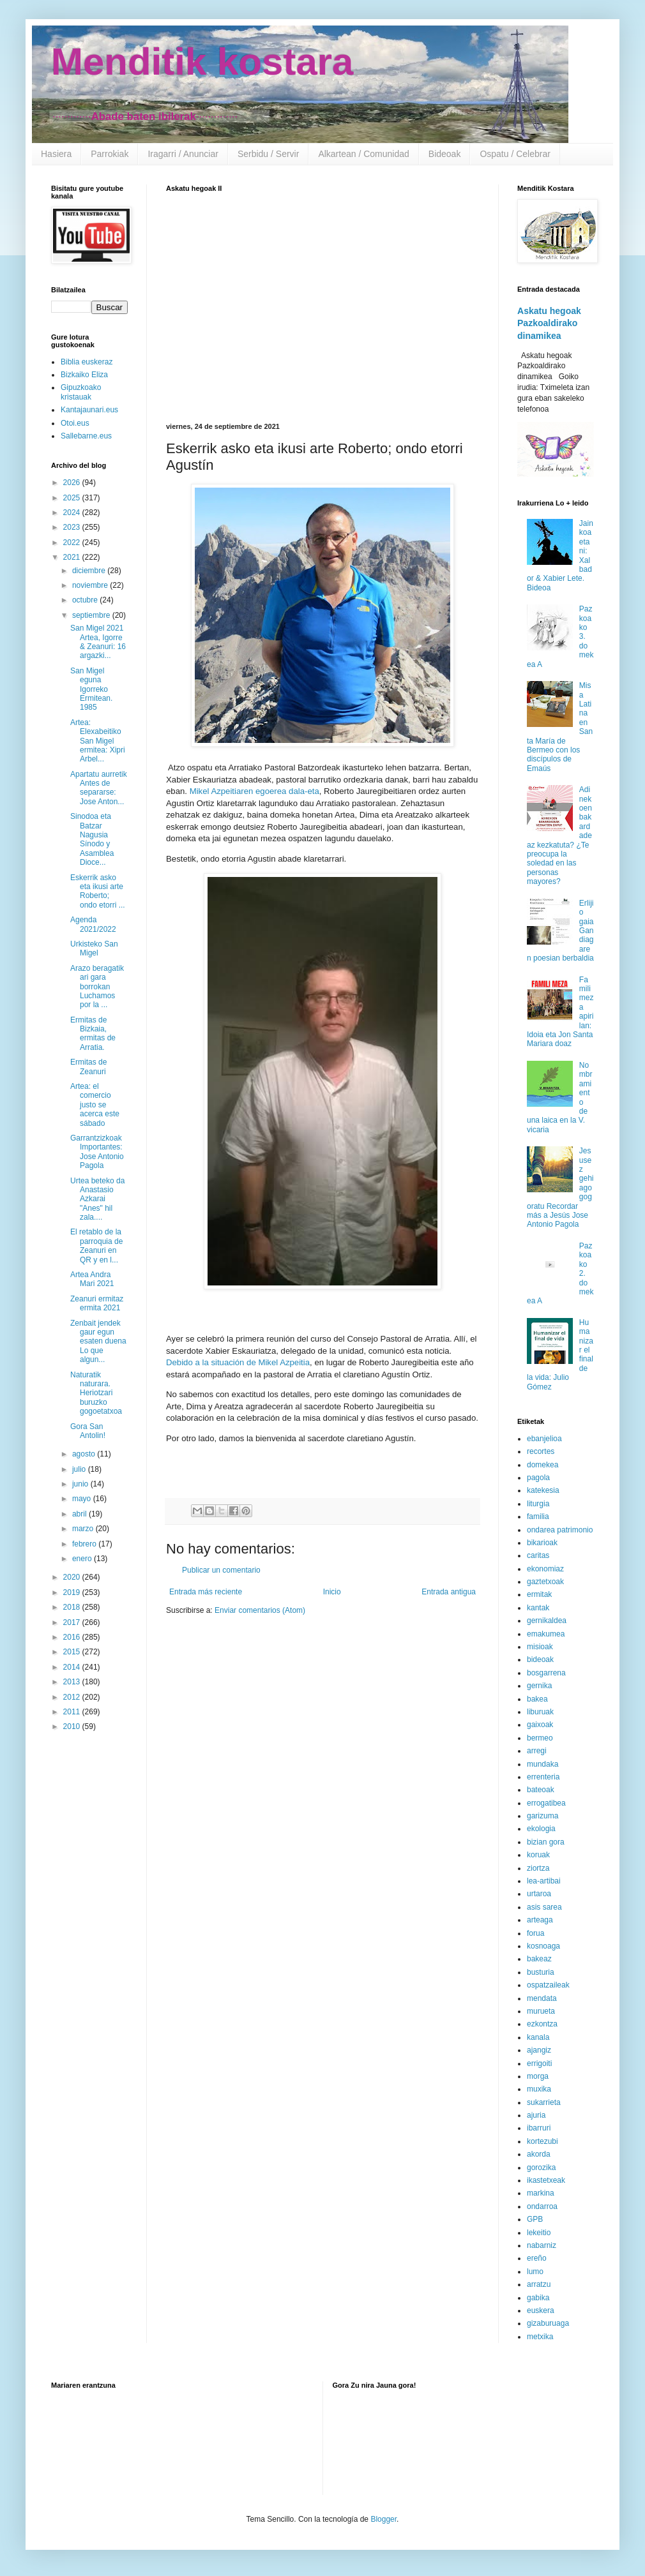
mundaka (542, 1764)
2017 (72, 1622)
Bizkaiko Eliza (84, 374)
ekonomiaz (545, 1568)
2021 (72, 557)
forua (535, 1933)
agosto (84, 1453)
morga (538, 2076)
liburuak (540, 1711)
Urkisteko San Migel (94, 948)
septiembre (92, 615)
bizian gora (546, 1842)
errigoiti (539, 2063)
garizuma (542, 1815)
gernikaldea (546, 1620)
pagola (538, 1477)
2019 (72, 1592)
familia (538, 1516)
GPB (535, 2219)
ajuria (536, 2115)
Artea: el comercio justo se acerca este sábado (94, 1105)
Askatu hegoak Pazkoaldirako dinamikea (549, 323)
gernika (539, 1685)
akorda (538, 2154)
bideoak (540, 1659)
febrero (85, 1543)
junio (81, 1483)
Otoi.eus (75, 423)
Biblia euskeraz (86, 361)
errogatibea (546, 1803)
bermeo (540, 1738)
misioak (540, 1646)
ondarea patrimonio (560, 1529)
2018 (72, 1607)
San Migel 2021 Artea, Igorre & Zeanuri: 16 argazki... (98, 642)
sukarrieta (544, 2102)
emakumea (546, 1633)
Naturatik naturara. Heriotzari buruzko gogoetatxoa (96, 1393)
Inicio (332, 1591)
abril (80, 1513)
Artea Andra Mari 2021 (92, 1279)
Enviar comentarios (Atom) (260, 1610)
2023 (72, 527)
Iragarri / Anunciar (183, 154)
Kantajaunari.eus (89, 409)
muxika (539, 2089)
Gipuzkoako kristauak (81, 392)
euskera (540, 2310)
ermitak (539, 1594)
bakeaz (539, 1958)
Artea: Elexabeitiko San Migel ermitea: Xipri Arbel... (97, 741)
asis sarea (544, 1907)
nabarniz (541, 2245)
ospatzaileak (548, 1985)
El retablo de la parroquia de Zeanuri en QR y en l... (96, 1245)
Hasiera (56, 154)
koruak (538, 1854)
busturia (540, 1972)
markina (540, 2193)
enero (83, 1558)
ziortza (538, 1868)
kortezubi (542, 2141)
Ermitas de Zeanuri (88, 1066)
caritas (538, 1555)
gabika (538, 2297)
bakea (537, 1699)
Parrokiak (109, 154)
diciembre (89, 570)
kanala (538, 2037)
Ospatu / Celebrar (515, 154)
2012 (72, 1697)
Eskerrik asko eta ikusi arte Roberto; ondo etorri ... (97, 891)
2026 (72, 482)
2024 (72, 512)
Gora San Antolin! (87, 1431)
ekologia (541, 1828)
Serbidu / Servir (268, 154)
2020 (72, 1577)
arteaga (540, 1919)
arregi (537, 1750)
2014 (72, 1667)
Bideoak (445, 154)
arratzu (538, 2284)
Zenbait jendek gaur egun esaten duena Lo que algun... (98, 1342)
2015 (72, 1651)
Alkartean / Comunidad (363, 154)
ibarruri (538, 2127)
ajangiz (539, 2050)
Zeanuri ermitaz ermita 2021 (96, 1303)
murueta (541, 2011)
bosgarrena (546, 1672)
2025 (72, 497)
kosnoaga (543, 1946)
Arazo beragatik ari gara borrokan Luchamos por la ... (97, 987)
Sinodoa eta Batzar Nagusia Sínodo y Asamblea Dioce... (92, 839)
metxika (540, 2336)
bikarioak (542, 1542)
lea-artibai (544, 1880)
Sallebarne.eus (86, 435)
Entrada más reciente (205, 1591)
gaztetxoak (545, 1581)
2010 (72, 1726)
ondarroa (542, 2206)
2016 (72, 1637)
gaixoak (540, 1724)
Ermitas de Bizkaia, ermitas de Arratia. (93, 1033)
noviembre (91, 585)
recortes (540, 1451)
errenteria (543, 1776)
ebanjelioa (544, 1438)
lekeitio (538, 2232)
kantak (538, 1607)
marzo (84, 1528)
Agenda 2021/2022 (93, 924)
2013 (72, 1681)
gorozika (541, 2167)
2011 (72, 1711)
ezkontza (542, 2023)
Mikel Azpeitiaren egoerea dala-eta (254, 791)
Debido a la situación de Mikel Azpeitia (238, 1362)
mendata (542, 1998)
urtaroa (539, 1893)
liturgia (538, 1503)
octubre (86, 599)
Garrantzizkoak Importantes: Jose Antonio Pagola (97, 1152)
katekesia (543, 1490)
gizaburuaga (548, 2323)
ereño (537, 2258)
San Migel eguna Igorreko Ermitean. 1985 (91, 689)
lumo (535, 2271)
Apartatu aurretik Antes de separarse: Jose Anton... (98, 788)
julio (80, 1469)
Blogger (383, 2519)
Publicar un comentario (221, 1570)
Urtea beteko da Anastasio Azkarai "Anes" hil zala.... (97, 1199)
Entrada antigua (448, 1591)
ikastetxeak (546, 2180)
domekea (542, 1464)
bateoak (540, 1789)
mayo (82, 1498)
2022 (72, 542)
